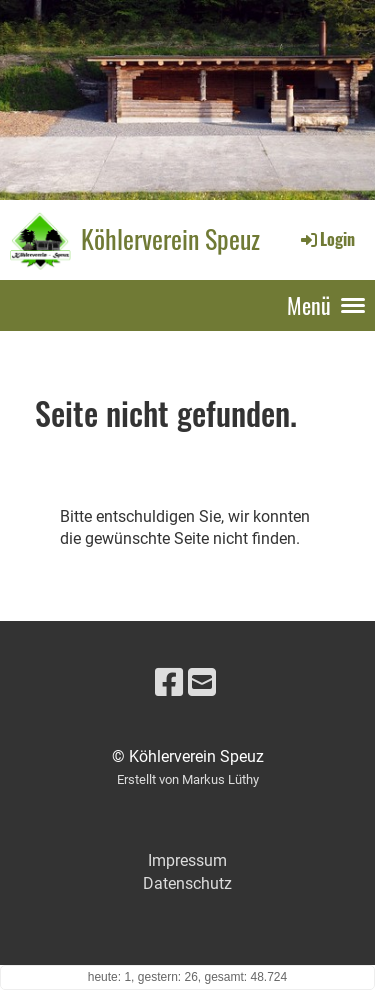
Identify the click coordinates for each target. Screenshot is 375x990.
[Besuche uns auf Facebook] (169, 683)
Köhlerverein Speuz (170, 239)
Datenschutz (187, 883)
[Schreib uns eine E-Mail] (202, 683)
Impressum (187, 860)
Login (326, 239)
